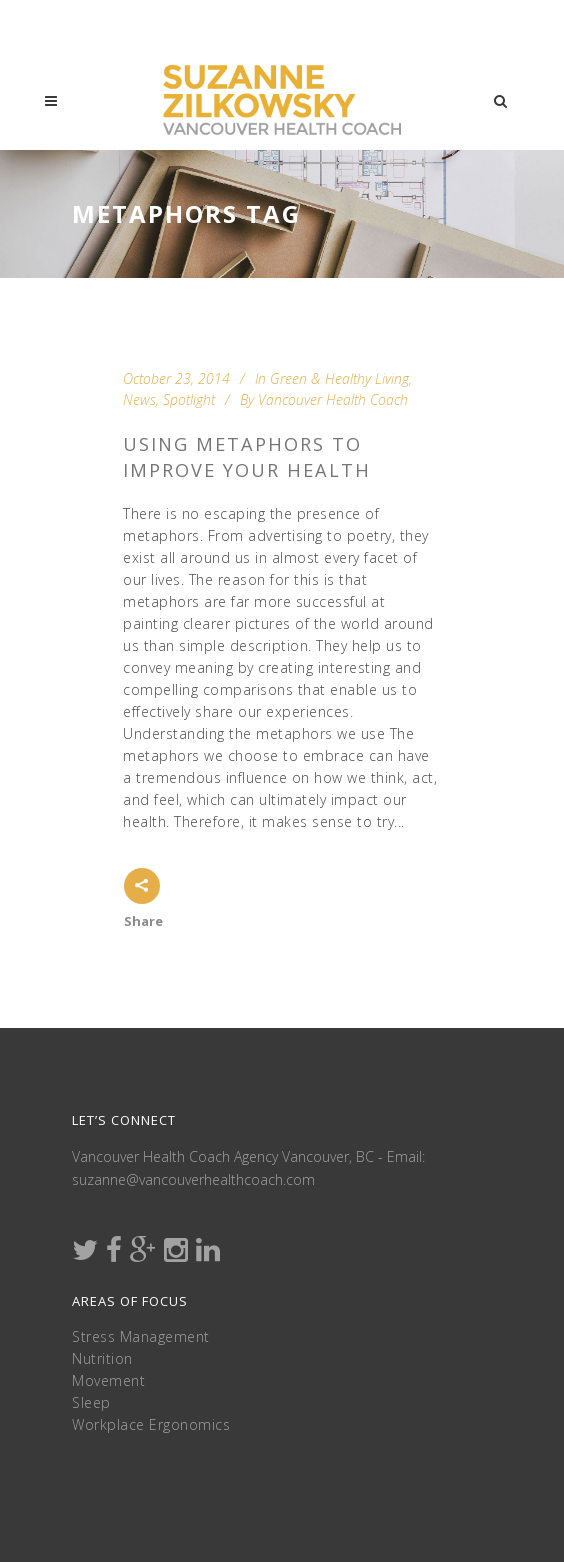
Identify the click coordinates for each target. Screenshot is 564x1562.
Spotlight (189, 399)
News (139, 399)
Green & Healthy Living (339, 378)
